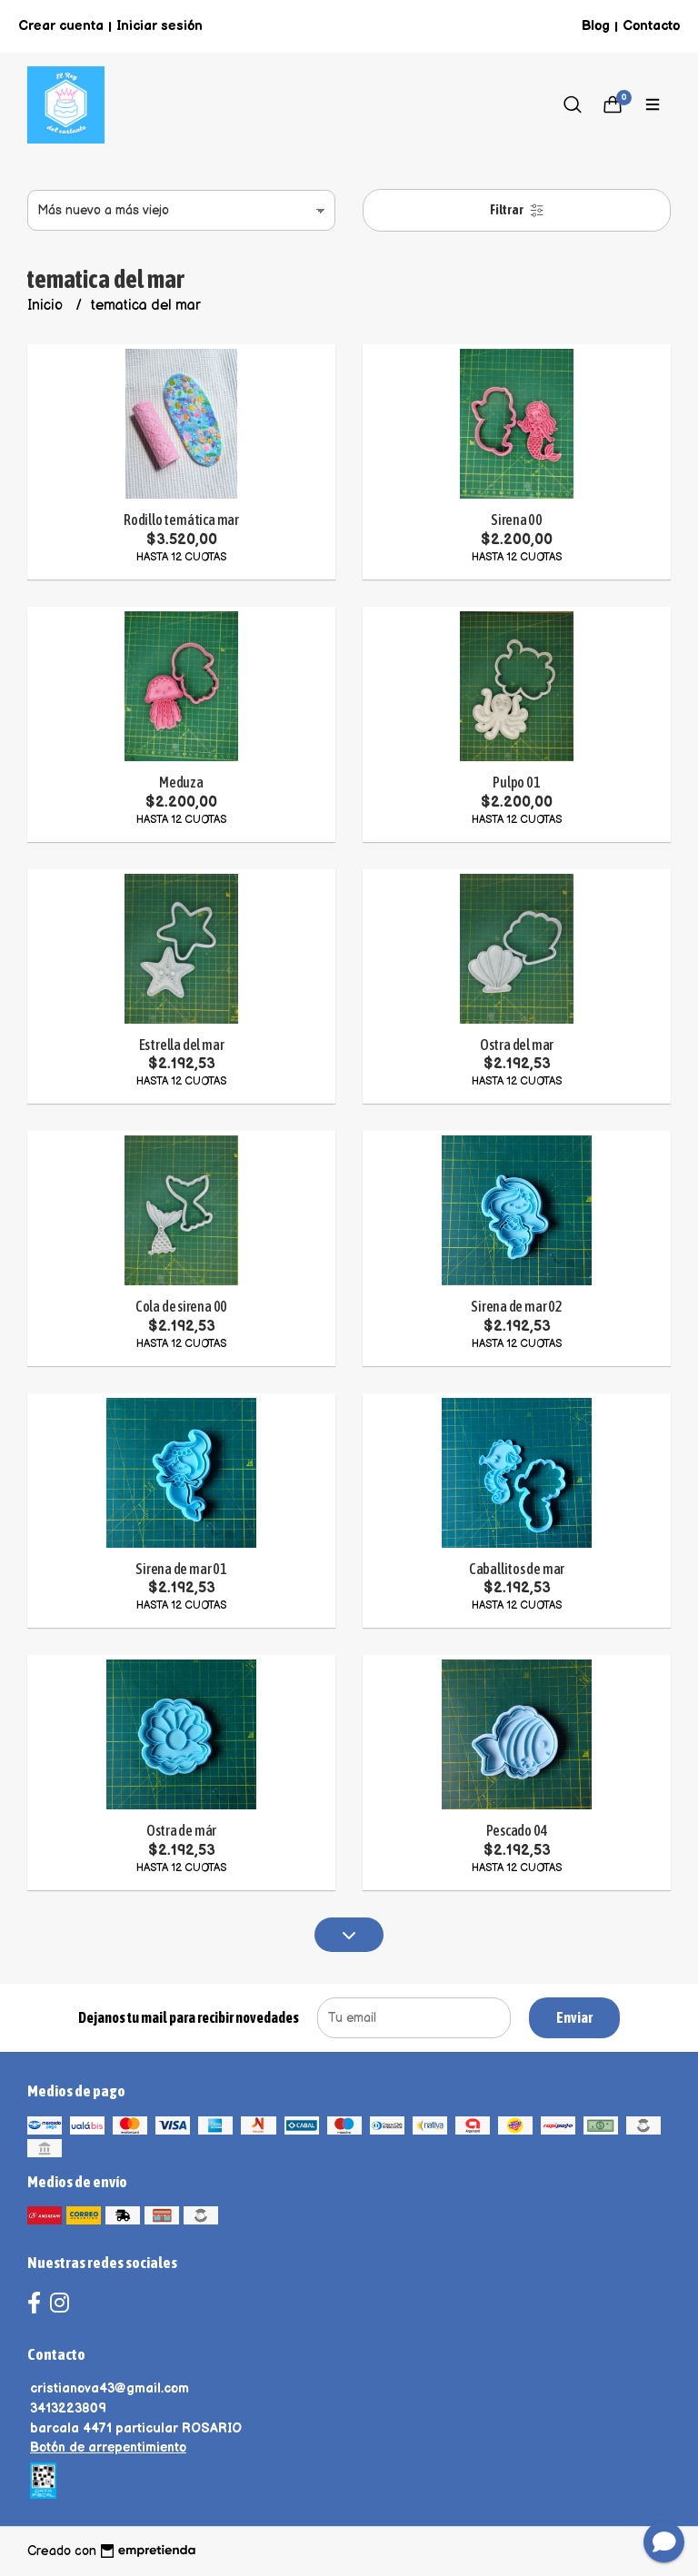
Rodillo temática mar (181, 519)
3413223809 (68, 2408)
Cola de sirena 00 (181, 1306)
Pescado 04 (517, 1830)
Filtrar (517, 210)
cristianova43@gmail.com (109, 2388)
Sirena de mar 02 (517, 1306)
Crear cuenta (61, 26)
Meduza (181, 782)
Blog (596, 26)
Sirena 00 (517, 519)
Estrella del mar (181, 1044)
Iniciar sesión (159, 26)
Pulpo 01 (516, 782)
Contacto (651, 26)
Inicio (46, 305)
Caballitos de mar (516, 1568)
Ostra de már (181, 1830)
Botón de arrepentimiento (108, 2447)
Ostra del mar (516, 1044)
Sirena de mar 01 (181, 1568)
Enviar (574, 2017)
